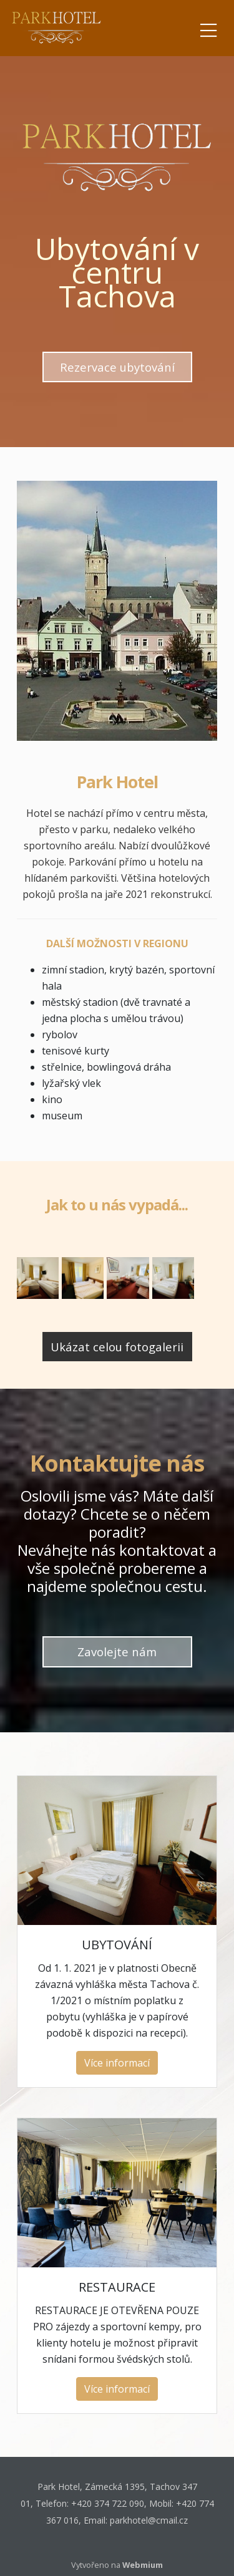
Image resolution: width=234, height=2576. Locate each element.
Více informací (117, 2063)
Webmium (142, 2564)
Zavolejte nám (117, 1651)
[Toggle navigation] (208, 28)
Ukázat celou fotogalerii (117, 1346)
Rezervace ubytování (117, 367)
